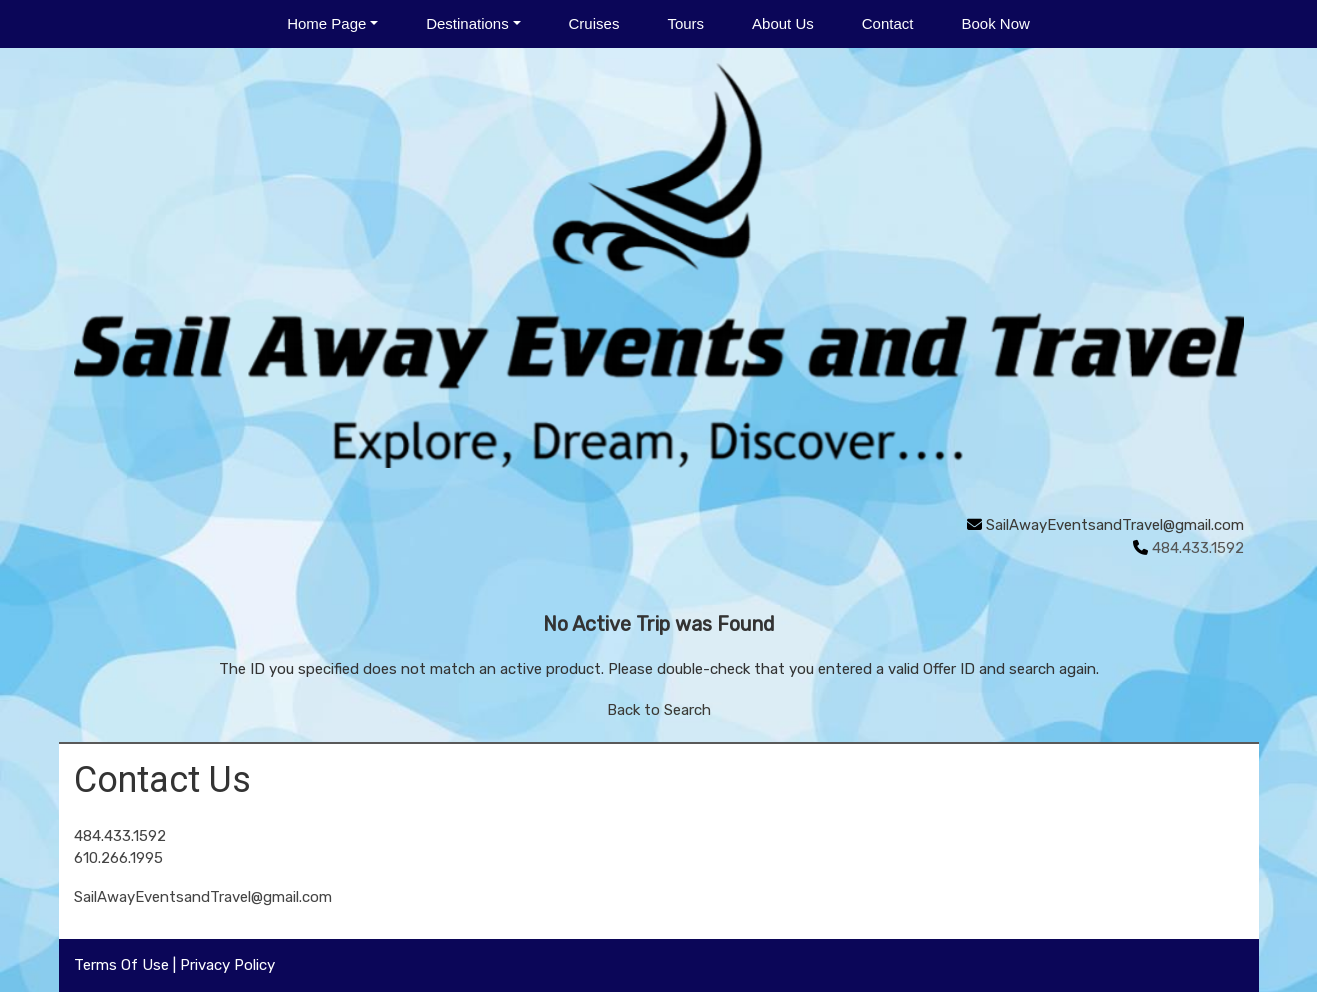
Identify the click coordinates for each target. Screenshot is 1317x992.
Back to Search (659, 710)
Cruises (594, 23)
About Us (783, 23)
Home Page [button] (326, 23)
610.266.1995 (118, 858)
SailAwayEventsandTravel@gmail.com (1115, 525)
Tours (685, 23)
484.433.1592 (120, 836)
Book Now (995, 23)
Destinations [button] (467, 23)
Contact (888, 23)
